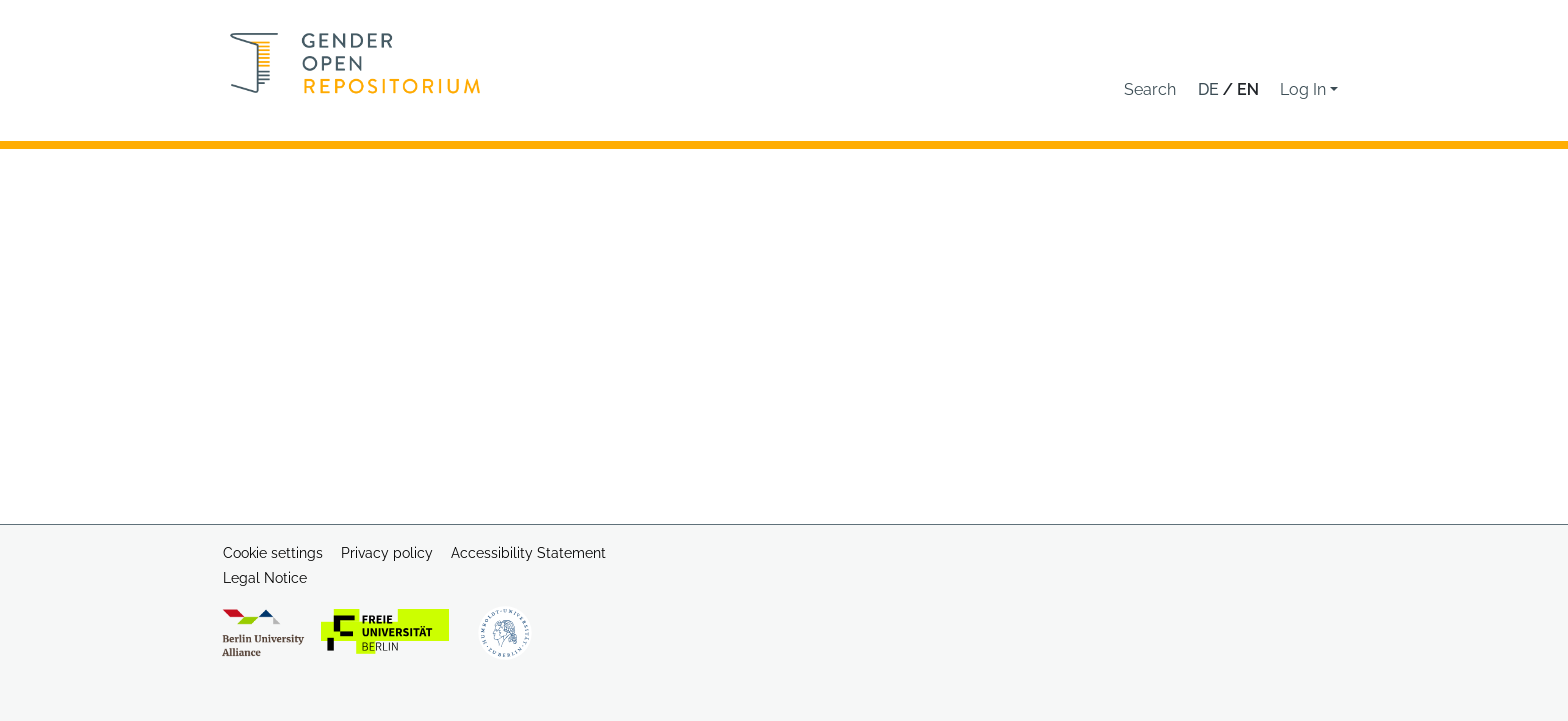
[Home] (355, 63)
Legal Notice (265, 578)
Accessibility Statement (528, 553)
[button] (1150, 90)
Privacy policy (387, 553)
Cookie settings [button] (273, 553)
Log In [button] (1305, 89)
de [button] (1210, 89)
